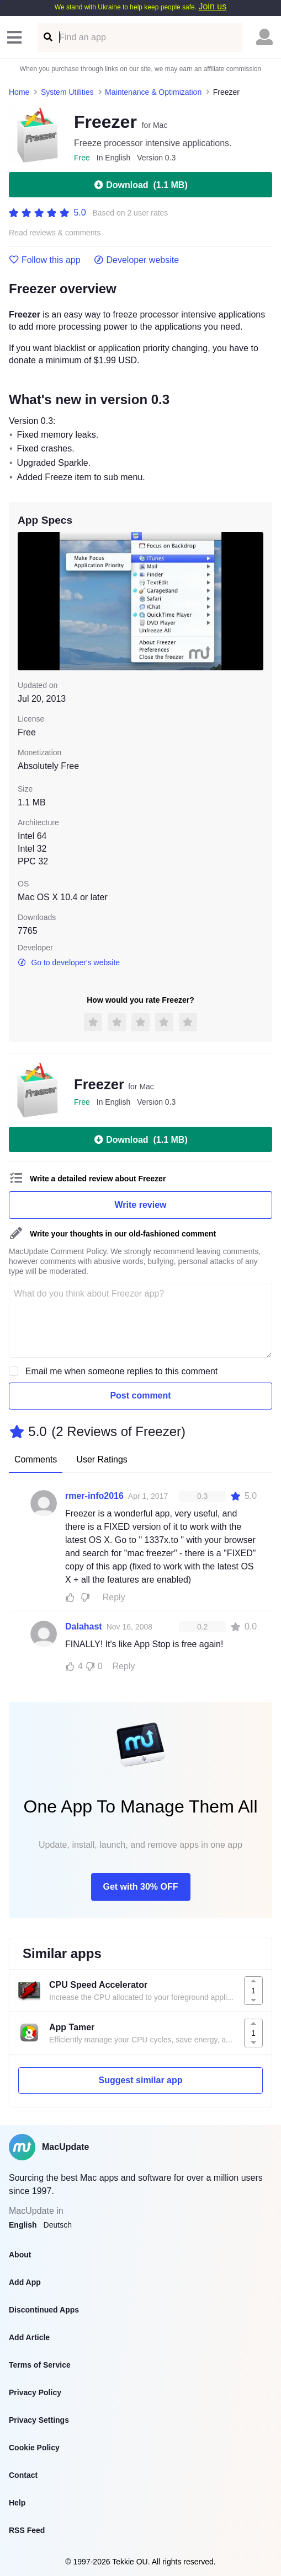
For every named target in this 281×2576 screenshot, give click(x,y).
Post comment (140, 1395)
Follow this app (45, 260)
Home (19, 92)
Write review (141, 1205)
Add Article (29, 2337)
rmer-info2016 (94, 1496)
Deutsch (58, 2225)
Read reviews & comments (55, 233)
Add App (25, 2282)
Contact (23, 2475)
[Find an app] (47, 37)
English (23, 2225)
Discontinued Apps (44, 2310)
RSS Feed (27, 2530)
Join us (212, 6)
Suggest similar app (140, 2080)
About (20, 2255)
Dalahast (83, 1626)
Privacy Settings (39, 2420)
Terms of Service (40, 2365)
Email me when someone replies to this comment (121, 1371)
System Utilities (67, 92)
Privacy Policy (35, 2392)
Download (140, 185)
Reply (114, 1597)
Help (17, 2503)
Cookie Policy (34, 2448)
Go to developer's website (69, 962)
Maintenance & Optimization (153, 92)
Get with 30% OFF (140, 1886)
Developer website (136, 260)
